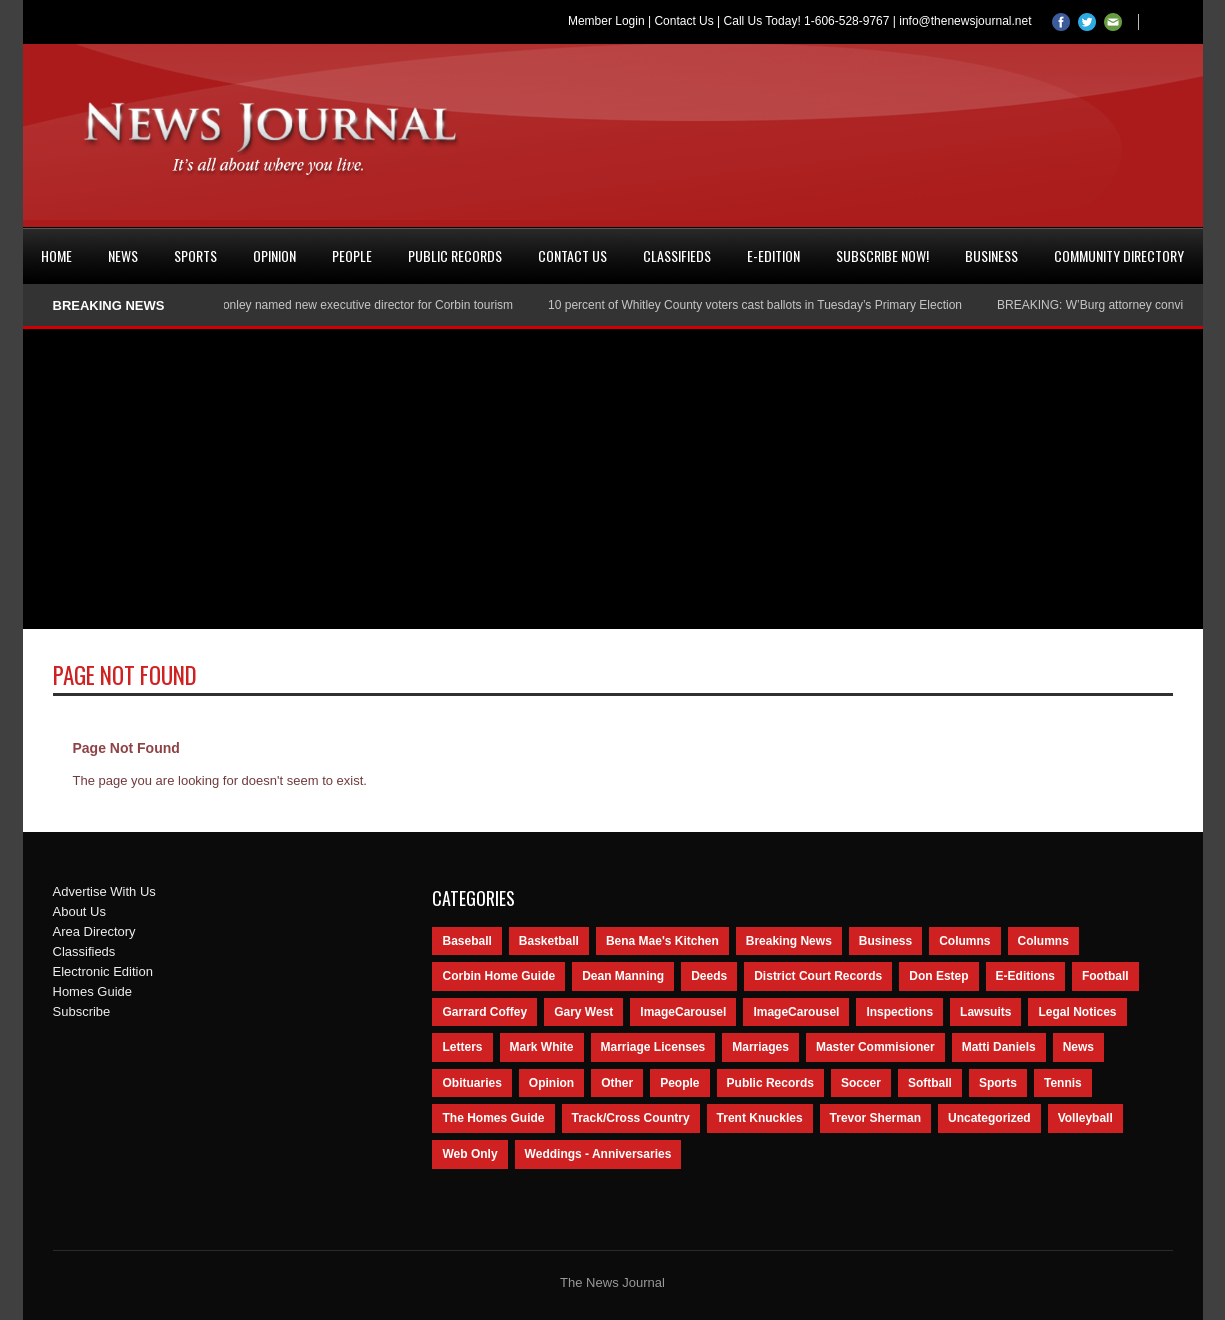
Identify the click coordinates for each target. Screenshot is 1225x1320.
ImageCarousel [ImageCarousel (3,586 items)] (683, 1012)
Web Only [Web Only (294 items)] (469, 1154)
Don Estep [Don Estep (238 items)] (938, 976)
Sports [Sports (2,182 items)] (998, 1083)
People (352, 255)
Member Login (606, 21)
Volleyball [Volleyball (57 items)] (1085, 1118)
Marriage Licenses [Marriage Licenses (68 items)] (653, 1047)
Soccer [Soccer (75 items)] (861, 1083)
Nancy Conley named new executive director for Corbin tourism (350, 305)
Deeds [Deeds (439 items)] (709, 976)
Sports (195, 255)
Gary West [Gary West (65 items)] (583, 1012)
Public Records (455, 255)
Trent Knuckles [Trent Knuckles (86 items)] (760, 1118)
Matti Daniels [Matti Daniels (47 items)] (999, 1047)
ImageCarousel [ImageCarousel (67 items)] (796, 1012)
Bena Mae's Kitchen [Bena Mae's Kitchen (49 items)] (662, 941)
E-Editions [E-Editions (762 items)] (1025, 976)
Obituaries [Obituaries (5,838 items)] (471, 1083)
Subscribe (82, 1011)
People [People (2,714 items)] (679, 1083)
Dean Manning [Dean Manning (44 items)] (623, 976)
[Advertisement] (613, 479)
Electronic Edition (103, 971)
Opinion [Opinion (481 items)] (551, 1083)
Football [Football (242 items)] (1105, 976)
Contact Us (683, 21)
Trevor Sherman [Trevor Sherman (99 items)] (875, 1118)
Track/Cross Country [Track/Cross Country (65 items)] (631, 1118)
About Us (79, 911)
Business (991, 255)
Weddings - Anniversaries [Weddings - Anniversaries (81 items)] (598, 1154)
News (123, 255)
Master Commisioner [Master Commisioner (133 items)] (875, 1047)
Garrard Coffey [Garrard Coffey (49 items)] (484, 1012)
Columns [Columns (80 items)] (1043, 941)
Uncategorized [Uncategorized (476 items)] (989, 1118)
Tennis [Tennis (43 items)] (1063, 1083)
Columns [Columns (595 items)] (964, 941)
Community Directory (1119, 255)
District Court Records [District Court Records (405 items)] (818, 976)
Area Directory (94, 931)
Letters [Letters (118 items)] (462, 1047)
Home (56, 255)
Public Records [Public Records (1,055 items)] (770, 1083)
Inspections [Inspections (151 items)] (899, 1012)
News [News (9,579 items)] (1078, 1047)
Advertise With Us (104, 891)
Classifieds (677, 255)
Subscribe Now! (882, 255)
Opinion (274, 255)
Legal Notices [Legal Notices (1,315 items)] (1077, 1012)
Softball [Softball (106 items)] (930, 1083)
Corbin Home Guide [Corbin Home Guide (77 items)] (498, 976)
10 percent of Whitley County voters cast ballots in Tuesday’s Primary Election (760, 305)
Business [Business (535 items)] (885, 941)
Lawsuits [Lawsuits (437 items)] (985, 1012)
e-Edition (773, 255)
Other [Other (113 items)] (617, 1083)
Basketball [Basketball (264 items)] (549, 941)
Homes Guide (92, 991)
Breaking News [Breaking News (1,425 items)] (789, 941)
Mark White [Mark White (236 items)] (542, 1047)
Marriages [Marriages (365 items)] (760, 1047)
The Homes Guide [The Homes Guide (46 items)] (493, 1118)
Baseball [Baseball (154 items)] (466, 941)
